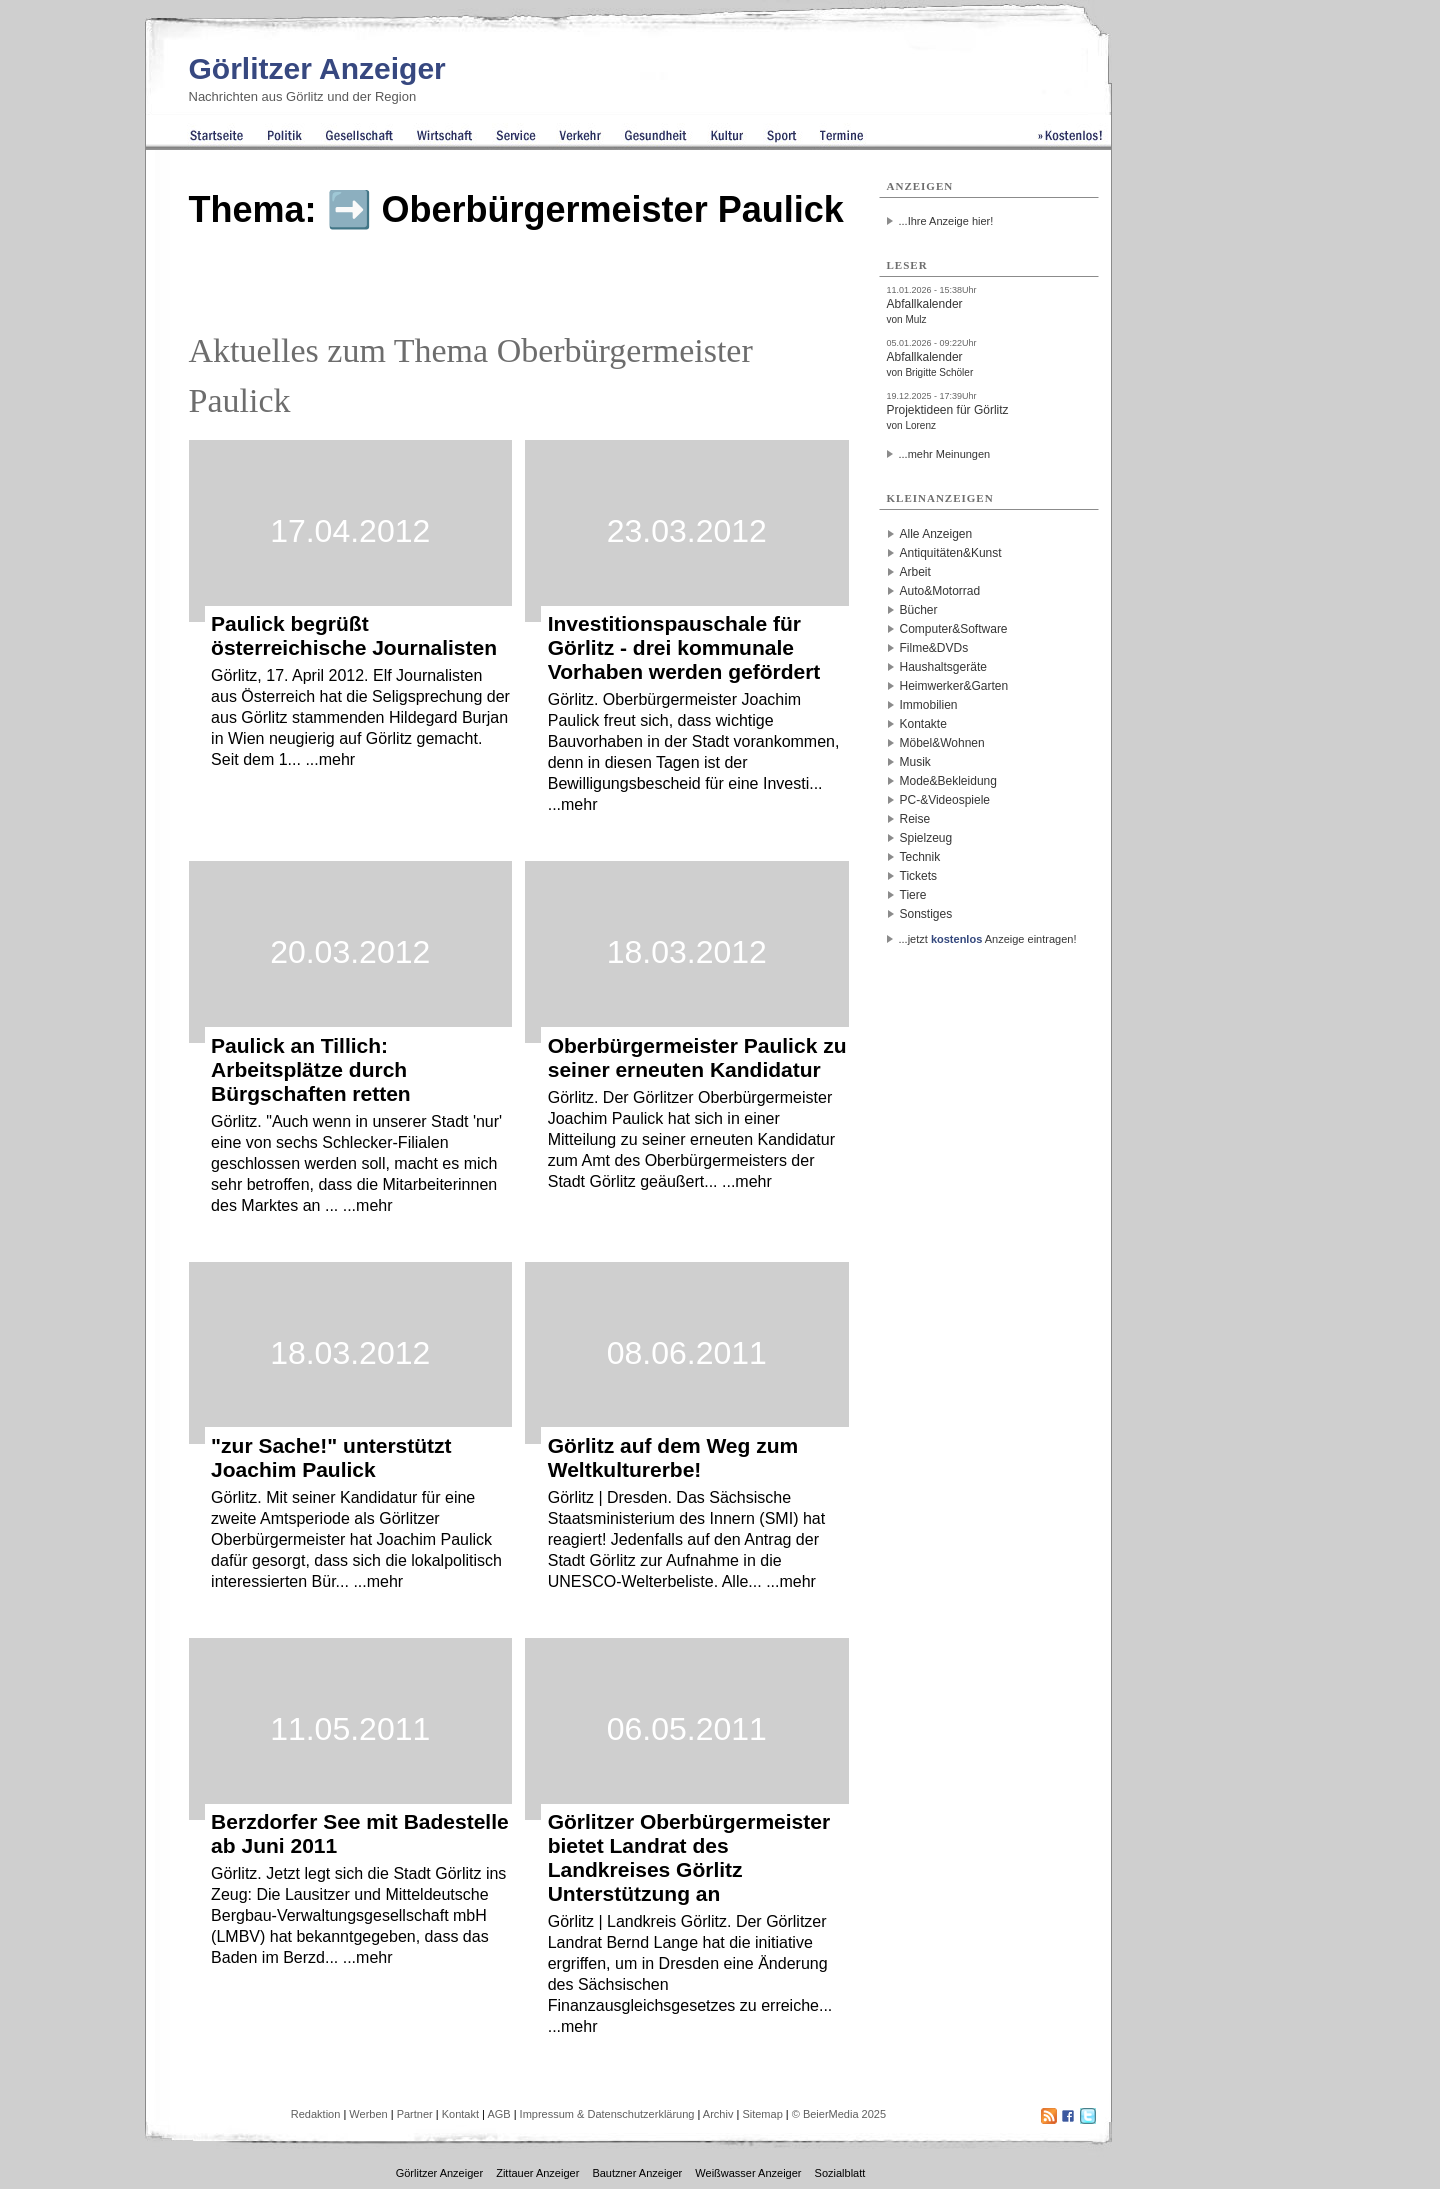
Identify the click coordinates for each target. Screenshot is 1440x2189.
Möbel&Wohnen (942, 743)
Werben (368, 2114)
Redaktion (316, 2114)
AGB (498, 2114)
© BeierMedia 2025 (839, 2114)
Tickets (919, 876)
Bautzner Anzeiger (637, 2173)
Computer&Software (954, 629)
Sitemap (762, 2114)
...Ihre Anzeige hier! (946, 221)
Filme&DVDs (934, 648)
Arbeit (915, 572)
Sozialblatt (840, 2173)
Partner (415, 2114)
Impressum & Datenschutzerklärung (607, 2114)
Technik (920, 857)
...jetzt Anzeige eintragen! (988, 939)
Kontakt (460, 2114)
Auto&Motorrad (940, 591)
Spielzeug (926, 838)
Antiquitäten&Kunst (951, 553)
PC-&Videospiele (945, 800)
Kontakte (923, 724)
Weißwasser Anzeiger (748, 2173)
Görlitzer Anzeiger (317, 68)
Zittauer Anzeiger (537, 2173)
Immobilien (929, 705)
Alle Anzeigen (936, 534)
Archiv (718, 2114)
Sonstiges (926, 914)
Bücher (919, 610)
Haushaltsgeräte (943, 667)
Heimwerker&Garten (954, 686)
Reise (915, 819)
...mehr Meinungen (945, 454)
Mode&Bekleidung (948, 781)
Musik (915, 762)
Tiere (913, 895)
